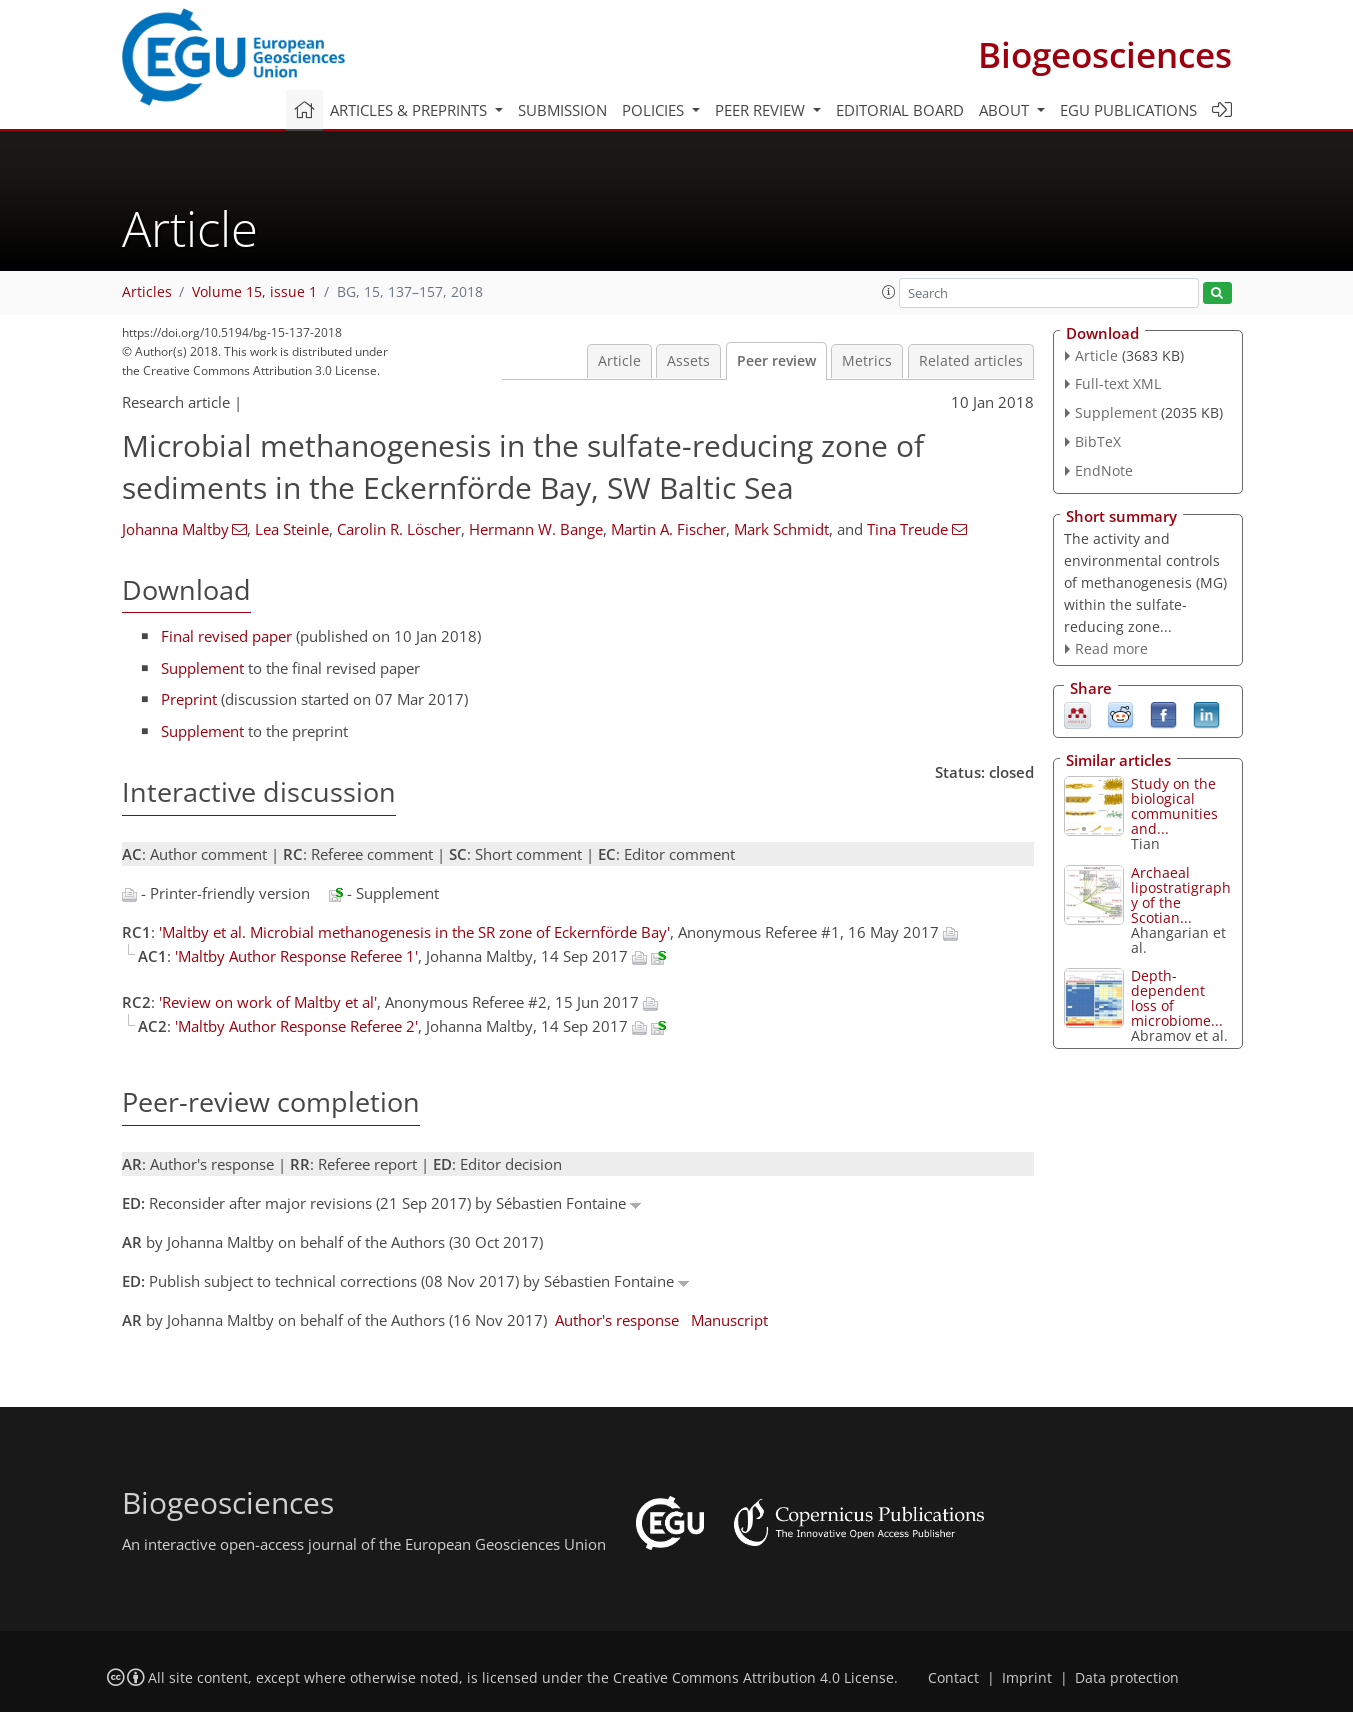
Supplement (202, 668)
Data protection (1127, 1678)
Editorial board (900, 110)
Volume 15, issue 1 (254, 292)
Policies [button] (655, 110)
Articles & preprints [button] (410, 110)
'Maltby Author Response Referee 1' (296, 956)
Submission (562, 110)
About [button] (1006, 110)
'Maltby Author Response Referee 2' (296, 1026)
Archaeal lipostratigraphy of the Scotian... (1181, 895)
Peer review (776, 361)
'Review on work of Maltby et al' (268, 1002)
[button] (889, 292)
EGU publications (1128, 110)
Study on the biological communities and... (1174, 806)
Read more (1111, 648)
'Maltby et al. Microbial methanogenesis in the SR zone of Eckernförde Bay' (414, 932)
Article (619, 361)
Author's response (617, 1320)
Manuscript (729, 1320)
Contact (953, 1678)
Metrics (867, 361)
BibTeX (1098, 441)
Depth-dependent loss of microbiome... (1177, 998)
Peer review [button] (762, 110)
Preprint (189, 699)
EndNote (1104, 470)
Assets (688, 361)
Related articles (971, 361)
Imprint (1027, 1678)
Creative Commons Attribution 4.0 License (753, 1678)
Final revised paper (226, 636)
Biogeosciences (1105, 54)
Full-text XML (1118, 383)
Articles (147, 292)
